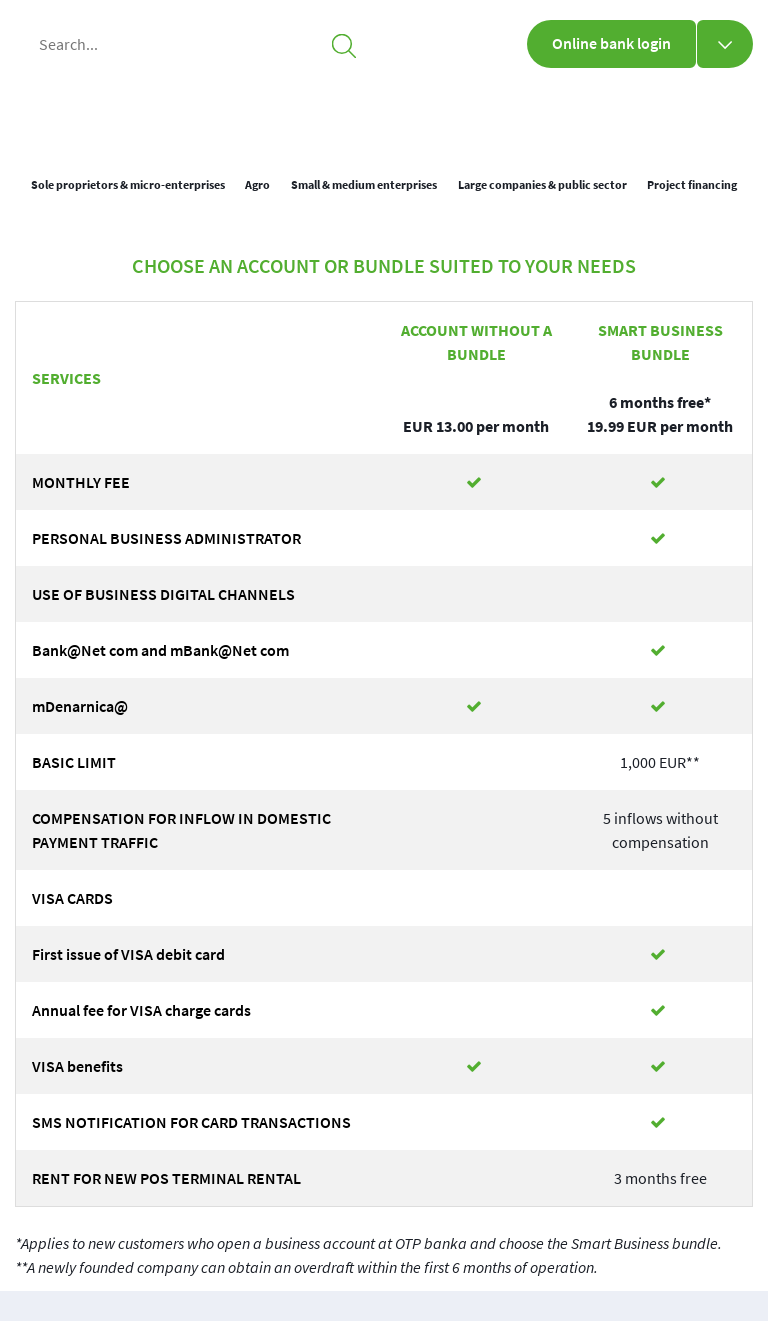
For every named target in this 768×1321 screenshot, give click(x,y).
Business (416, 110)
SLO (739, 117)
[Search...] (193, 44)
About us (537, 110)
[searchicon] (344, 44)
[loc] (695, 115)
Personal (293, 110)
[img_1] (113, 110)
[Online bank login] (725, 44)
